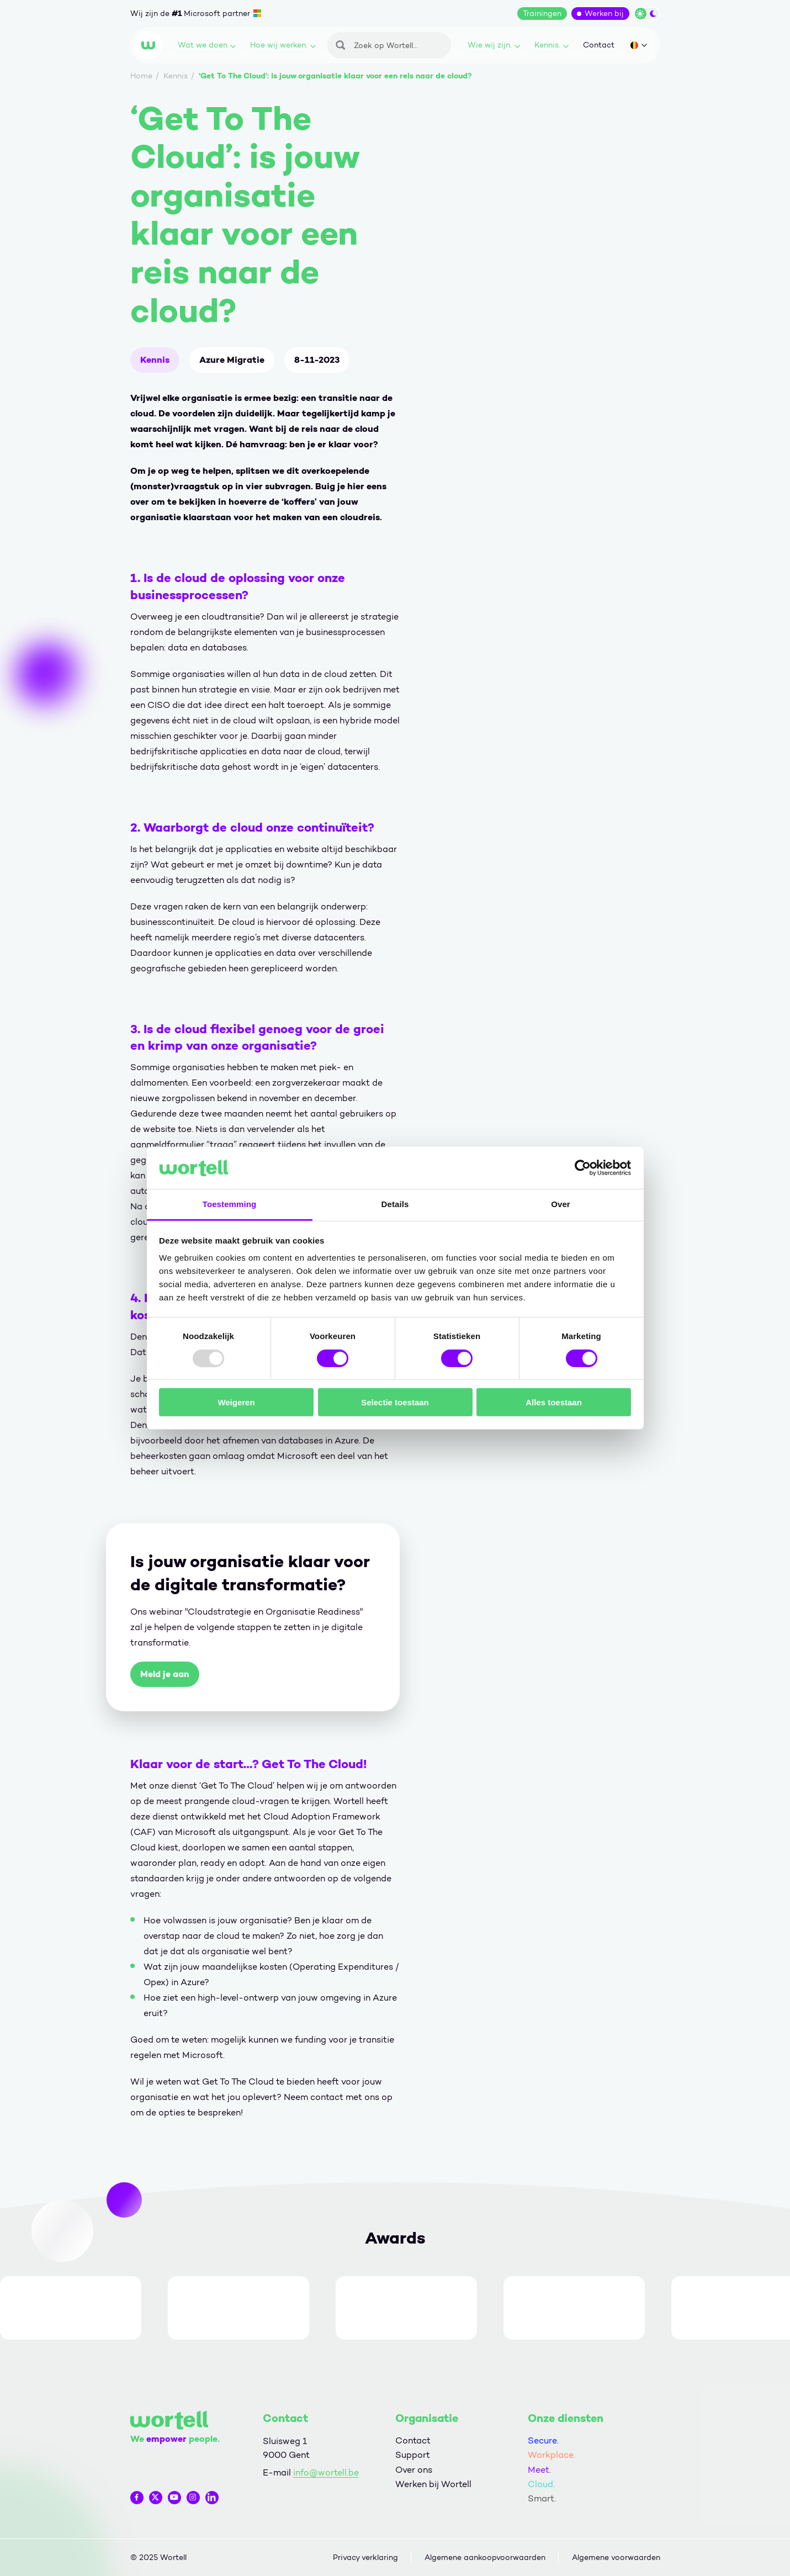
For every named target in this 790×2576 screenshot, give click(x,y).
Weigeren (236, 1402)
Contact (598, 45)
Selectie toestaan (395, 1402)
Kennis (154, 360)
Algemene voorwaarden (616, 2557)
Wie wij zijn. (494, 45)
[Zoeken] (389, 45)
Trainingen (542, 13)
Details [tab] (395, 1204)
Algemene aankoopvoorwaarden (485, 2557)
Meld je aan (164, 1674)
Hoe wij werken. (283, 45)
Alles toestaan (554, 1402)
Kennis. (551, 45)
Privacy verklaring (365, 2557)
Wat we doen (207, 45)
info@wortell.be (326, 2472)
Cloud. (541, 2484)
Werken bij (604, 13)
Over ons (413, 2469)
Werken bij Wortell (433, 2484)
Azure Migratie (231, 360)
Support (412, 2455)
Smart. (542, 2498)
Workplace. (551, 2455)
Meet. (539, 2469)
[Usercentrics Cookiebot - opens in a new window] (582, 1168)
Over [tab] (560, 1204)
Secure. (543, 2440)
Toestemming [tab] (230, 1204)
